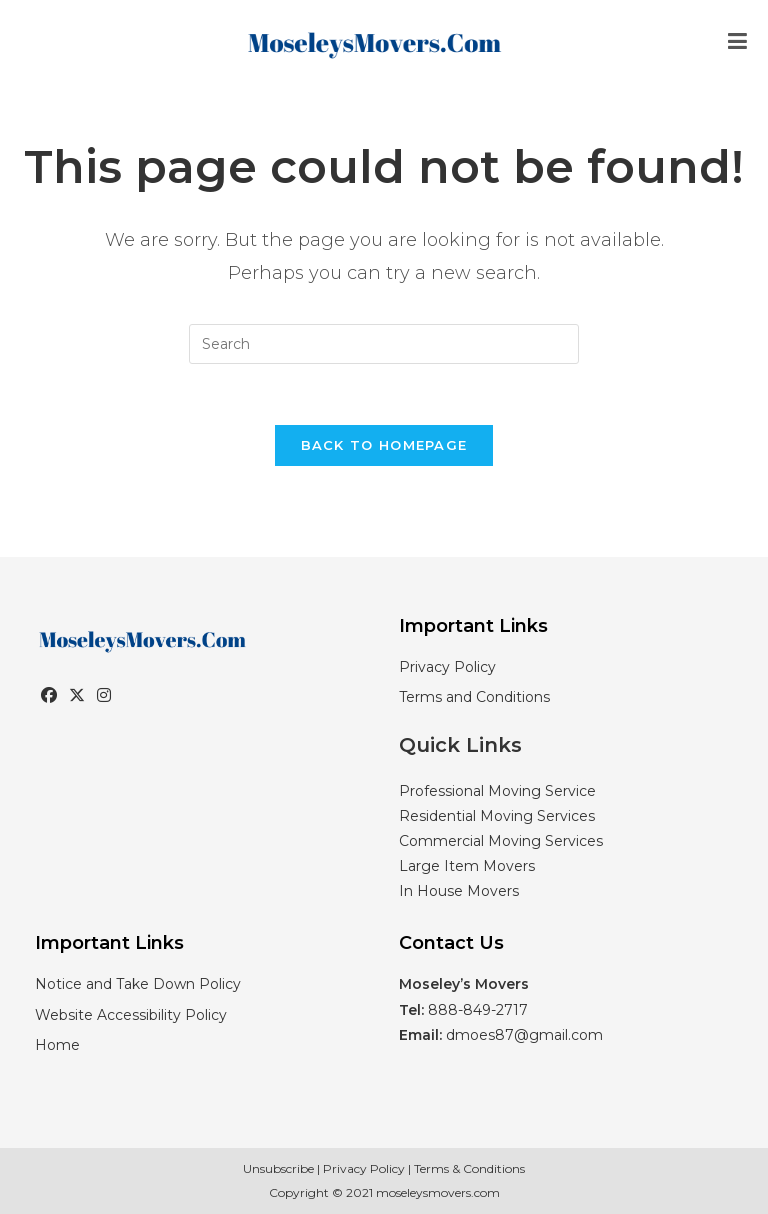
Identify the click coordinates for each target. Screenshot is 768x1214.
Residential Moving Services (497, 816)
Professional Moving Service (497, 791)
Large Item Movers (467, 866)
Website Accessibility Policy (131, 1015)
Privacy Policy (447, 667)
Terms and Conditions (474, 697)
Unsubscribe (278, 1168)
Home (57, 1045)
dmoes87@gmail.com (524, 1035)
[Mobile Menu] (738, 41)
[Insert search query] (384, 344)
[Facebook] (49, 696)
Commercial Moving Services (501, 841)
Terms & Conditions (469, 1168)
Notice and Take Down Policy (138, 984)
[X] (77, 696)
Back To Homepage (384, 445)
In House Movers (459, 891)
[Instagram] (104, 696)
